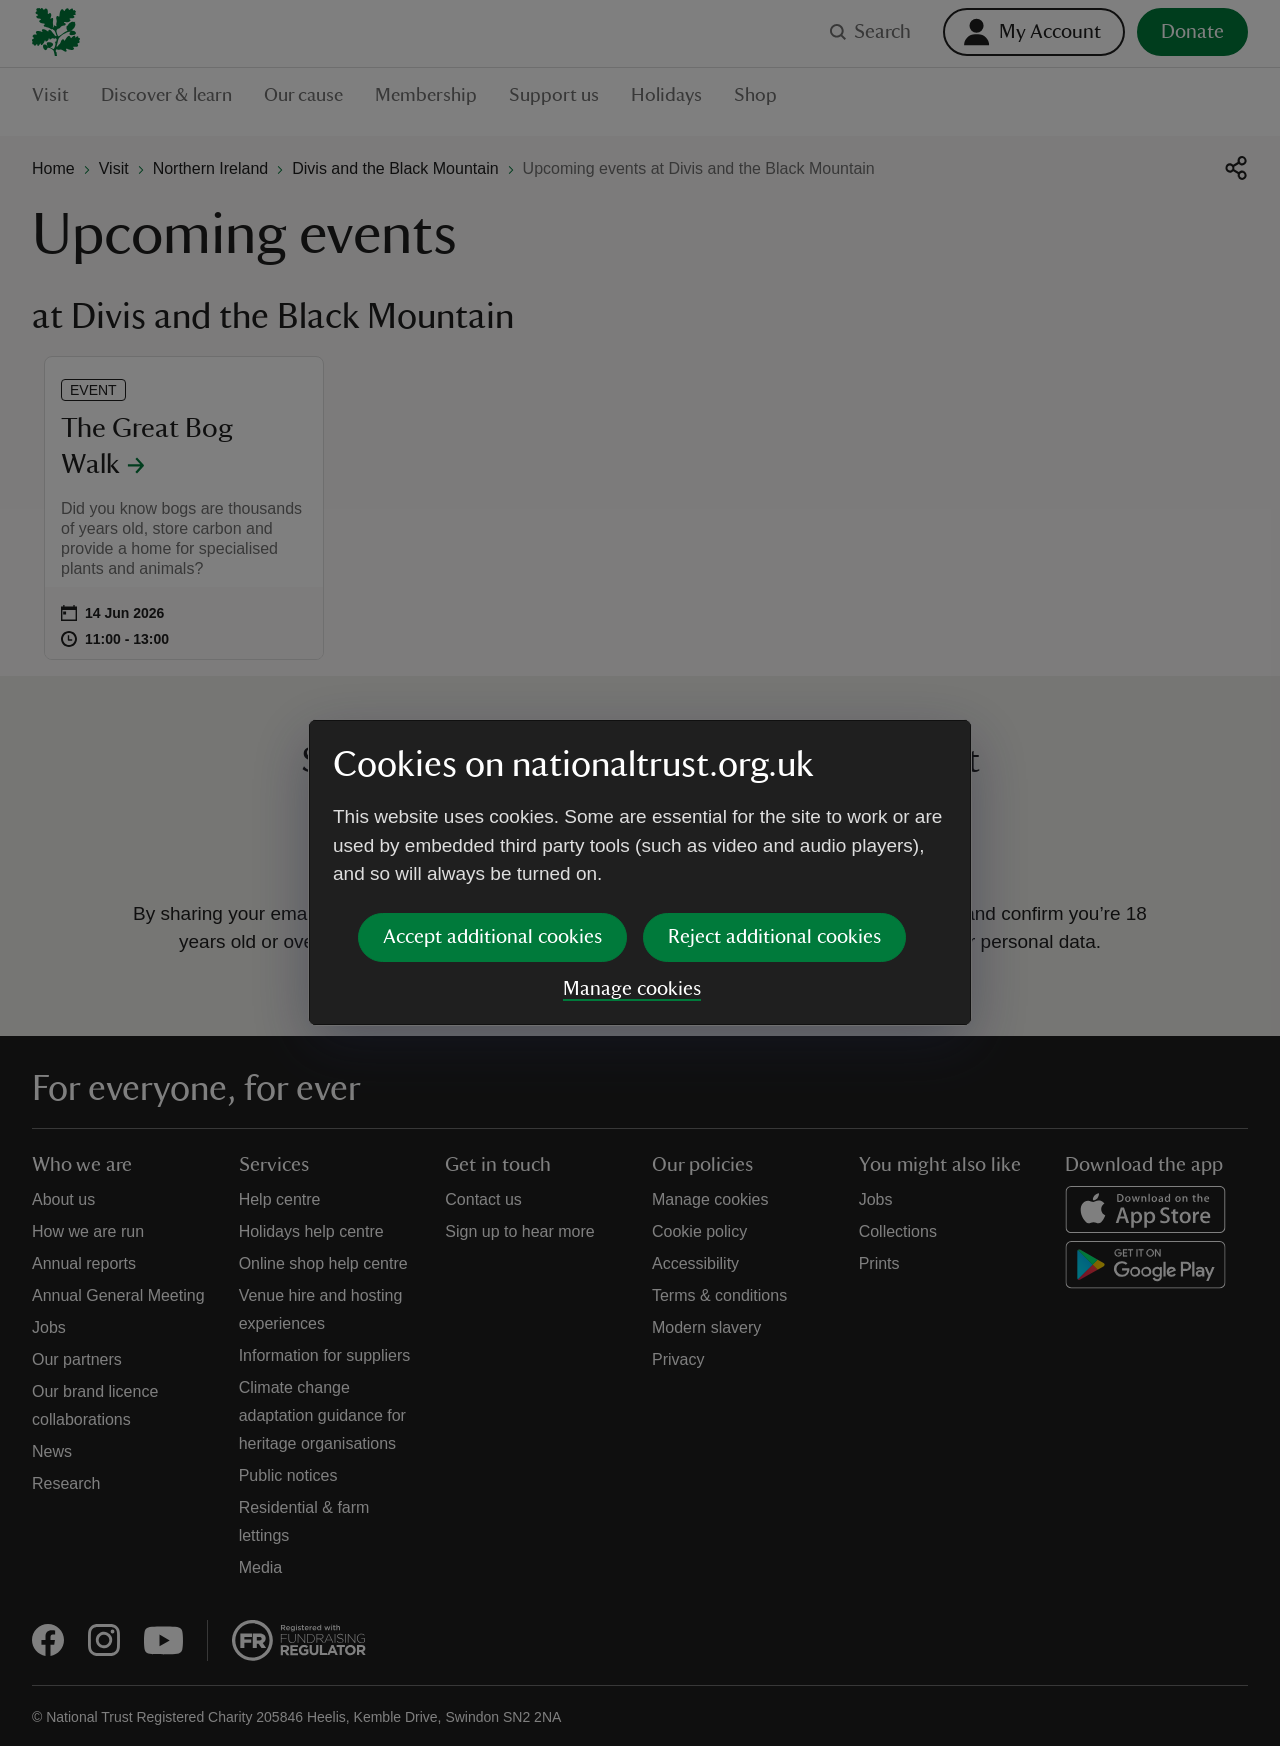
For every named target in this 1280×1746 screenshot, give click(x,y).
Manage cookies (632, 989)
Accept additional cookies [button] (492, 937)
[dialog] (640, 872)
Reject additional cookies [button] (774, 937)
